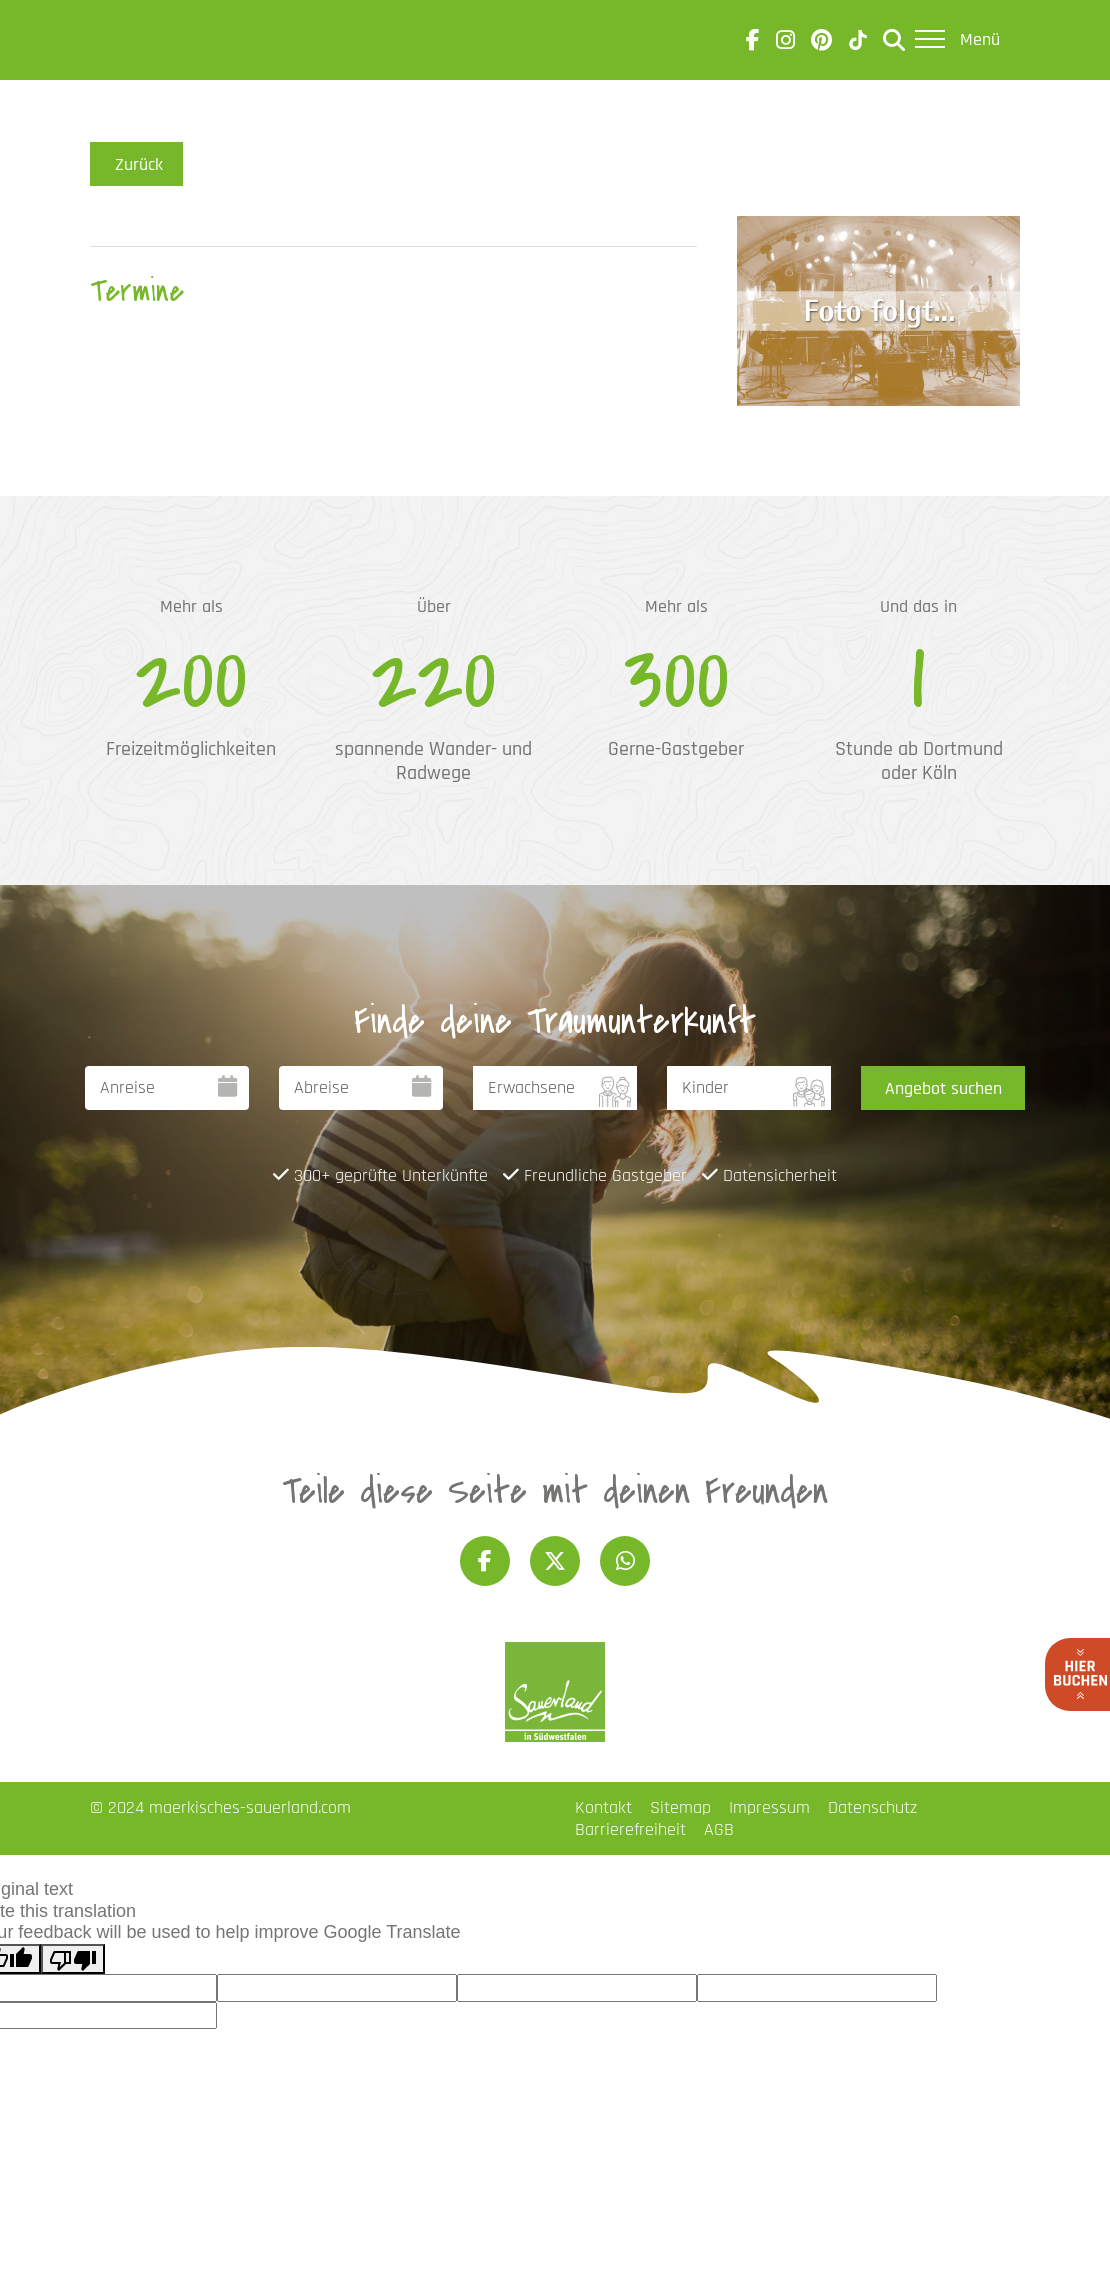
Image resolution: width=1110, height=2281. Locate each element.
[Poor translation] (73, 1959)
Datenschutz (872, 1807)
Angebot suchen (943, 1088)
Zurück (136, 164)
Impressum (769, 1807)
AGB (719, 1829)
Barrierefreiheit (630, 1829)
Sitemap (680, 1807)
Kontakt (603, 1807)
